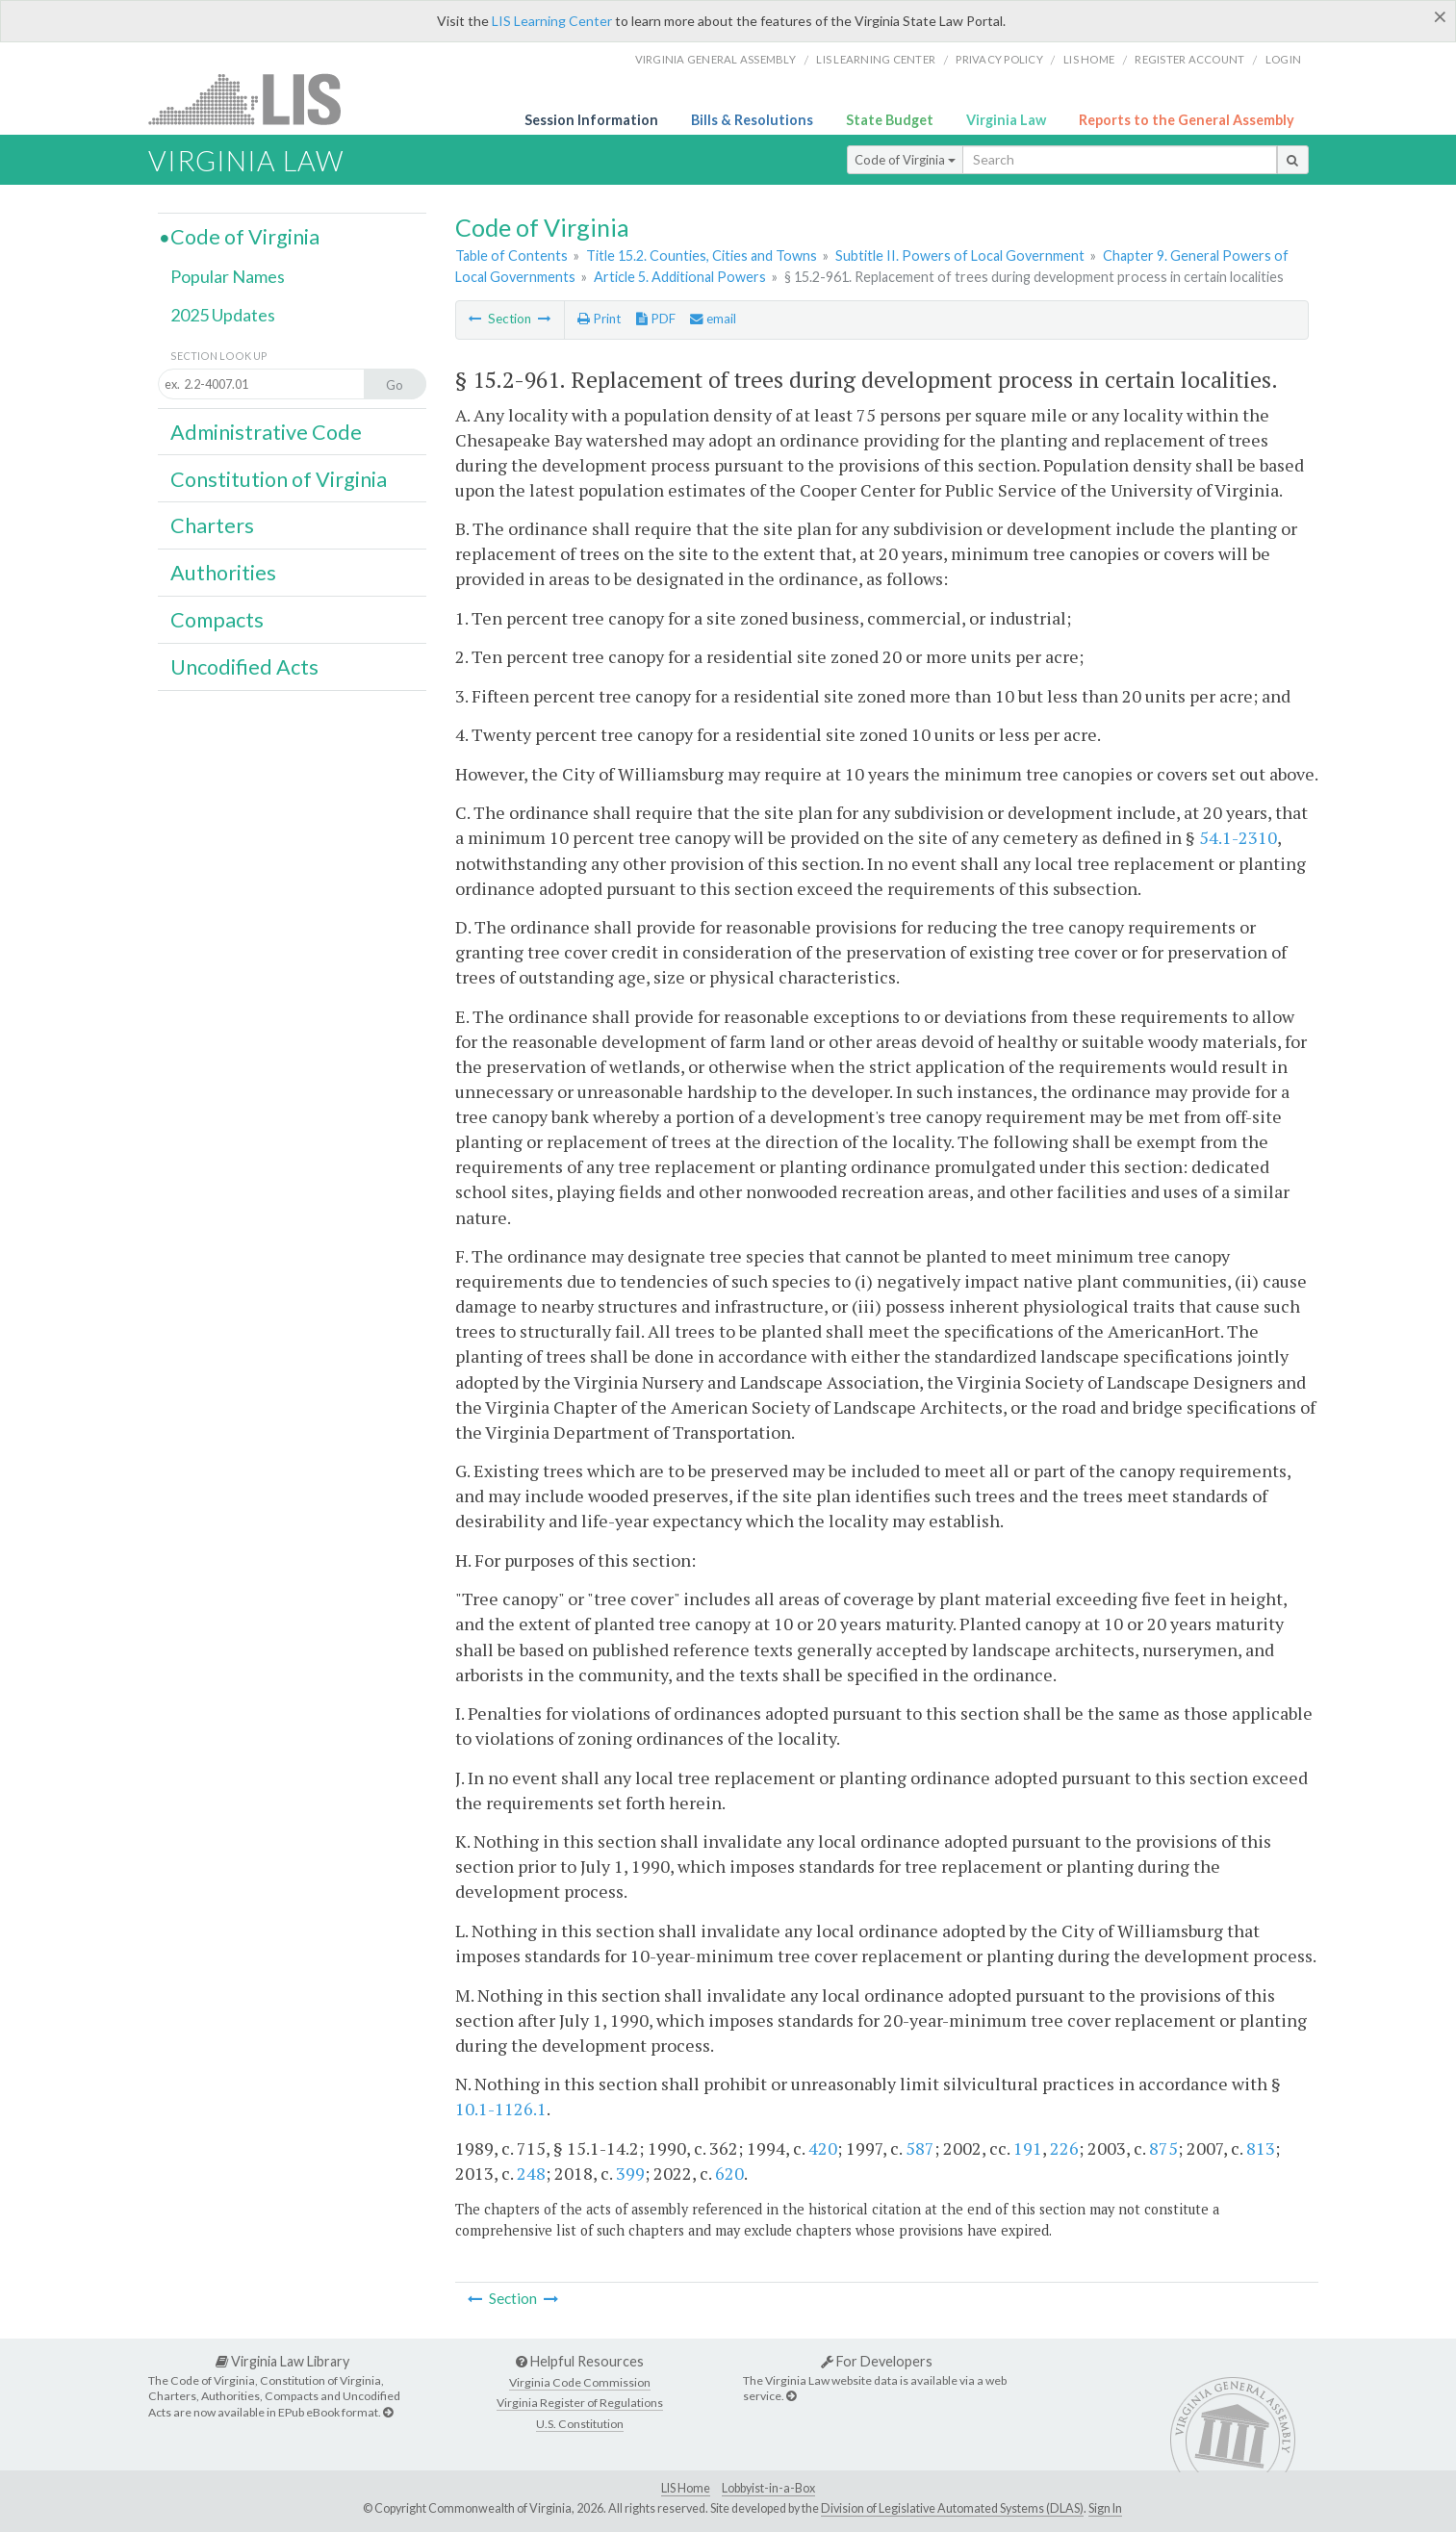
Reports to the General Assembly (1186, 120)
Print (599, 318)
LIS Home (685, 2488)
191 (1027, 2148)
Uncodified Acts (244, 666)
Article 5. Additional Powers (680, 277)
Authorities (223, 572)
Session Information (591, 120)
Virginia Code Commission (580, 2382)
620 (729, 2173)
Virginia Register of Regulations (580, 2402)
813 (1260, 2148)
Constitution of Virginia (278, 479)
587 (920, 2148)
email (713, 318)
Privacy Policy (999, 59)
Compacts (217, 619)
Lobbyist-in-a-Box (768, 2488)
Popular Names (227, 276)
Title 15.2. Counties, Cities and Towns (701, 255)
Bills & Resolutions (752, 120)
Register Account (1189, 59)
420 (822, 2148)
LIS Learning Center (552, 21)
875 (1163, 2148)
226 (1064, 2148)
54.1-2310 (1238, 837)
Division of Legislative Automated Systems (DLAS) (952, 2508)
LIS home (1088, 59)
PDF (656, 318)
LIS (255, 98)
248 (531, 2173)
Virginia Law (1006, 120)
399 (630, 2173)
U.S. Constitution (580, 2424)
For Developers (876, 2361)
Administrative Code (266, 432)
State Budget (889, 120)
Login (1283, 59)
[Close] (1440, 16)
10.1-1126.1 (501, 2108)
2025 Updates (222, 314)
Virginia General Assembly (715, 59)
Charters (212, 525)
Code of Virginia (905, 159)
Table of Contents (511, 255)
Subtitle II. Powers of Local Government (960, 255)
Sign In (1105, 2508)
